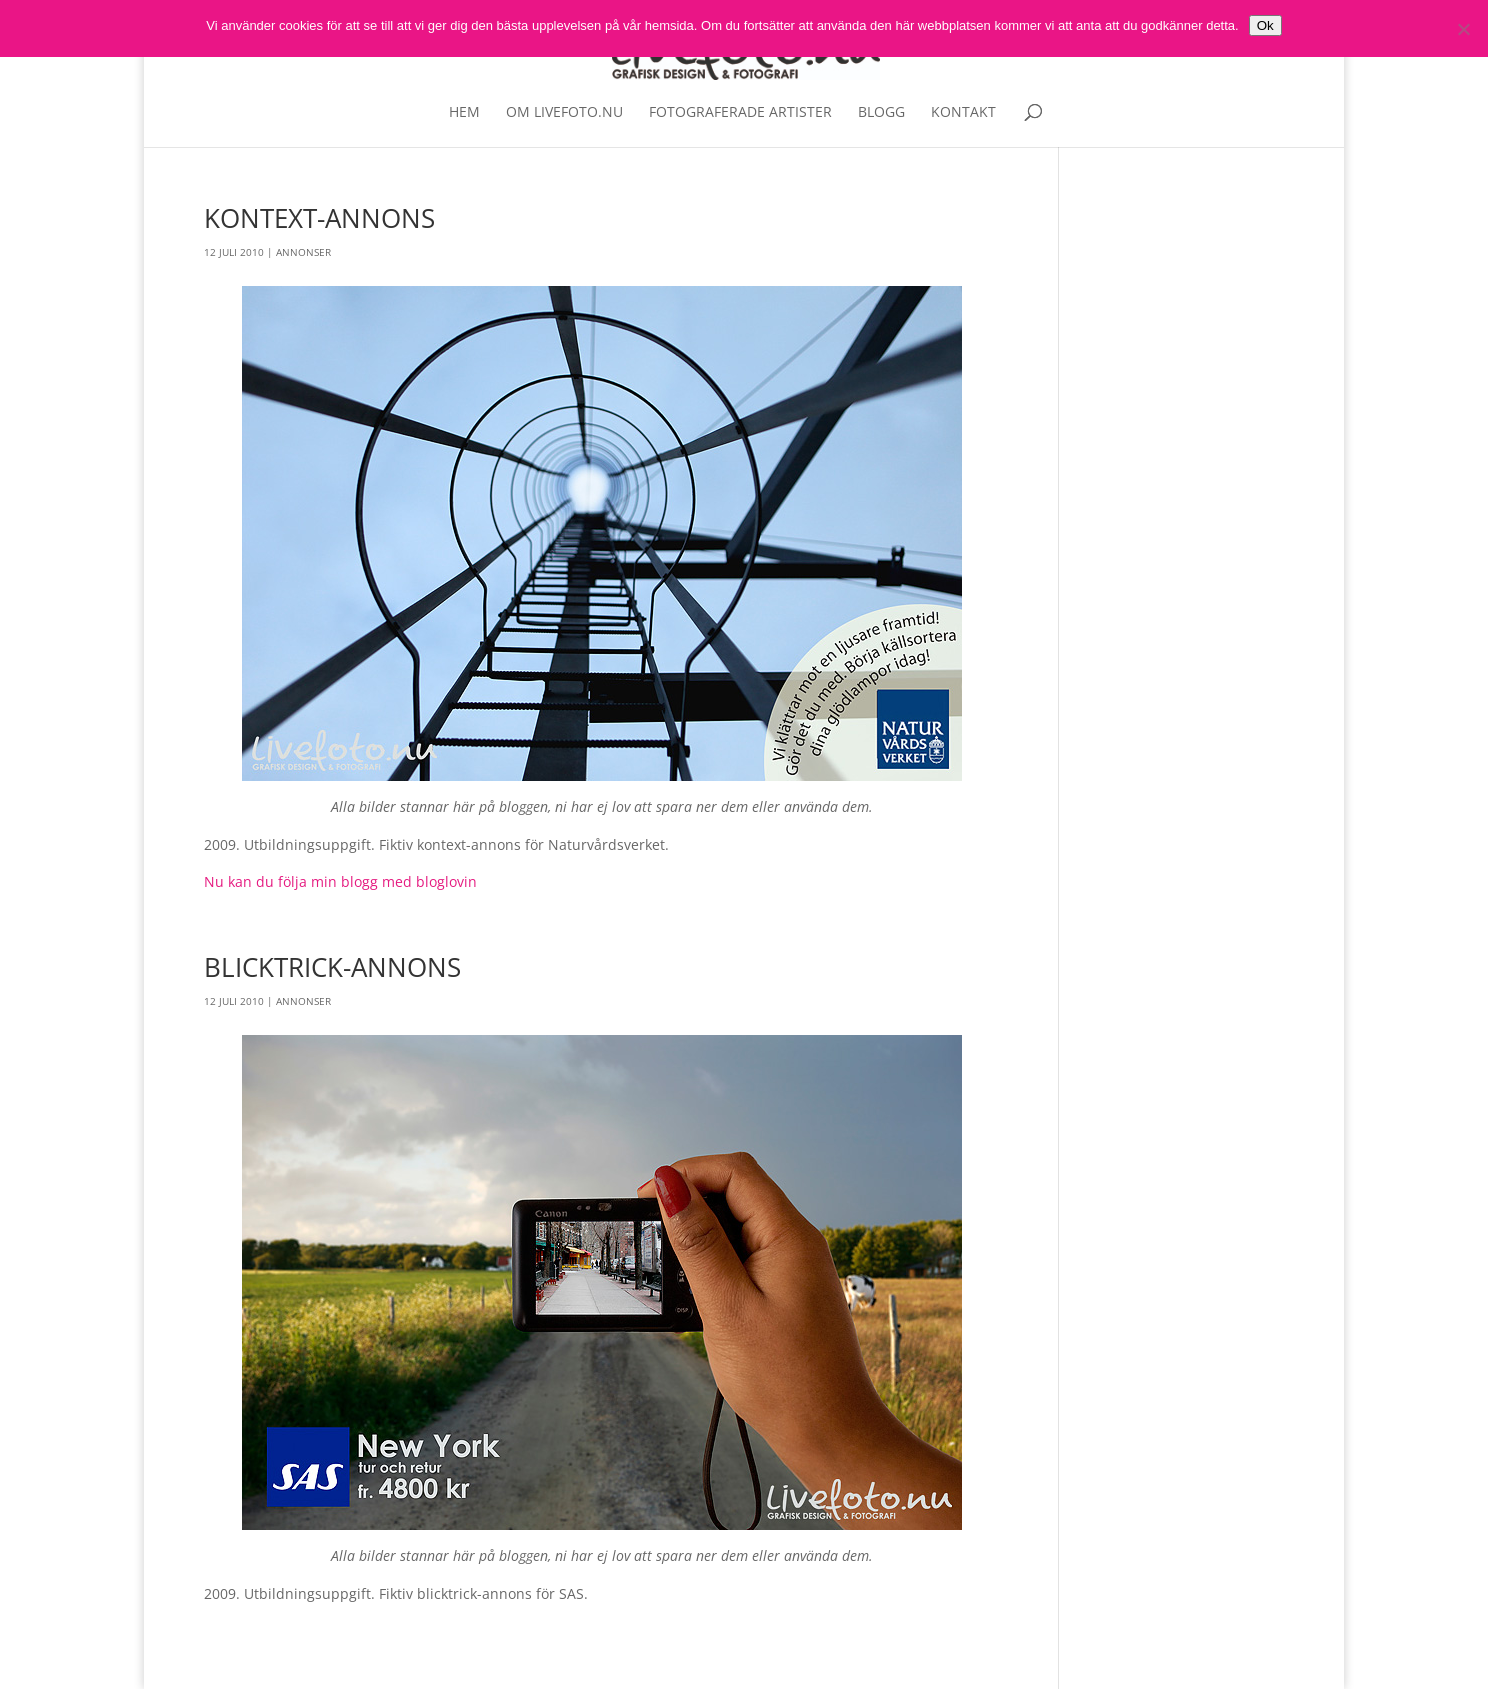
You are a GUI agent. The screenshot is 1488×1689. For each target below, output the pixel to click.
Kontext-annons (319, 218)
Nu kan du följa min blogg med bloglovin (340, 881)
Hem (464, 113)
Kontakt (963, 113)
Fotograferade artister (740, 113)
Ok (1265, 25)
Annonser (303, 252)
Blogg (881, 113)
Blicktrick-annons (332, 967)
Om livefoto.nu (564, 113)
